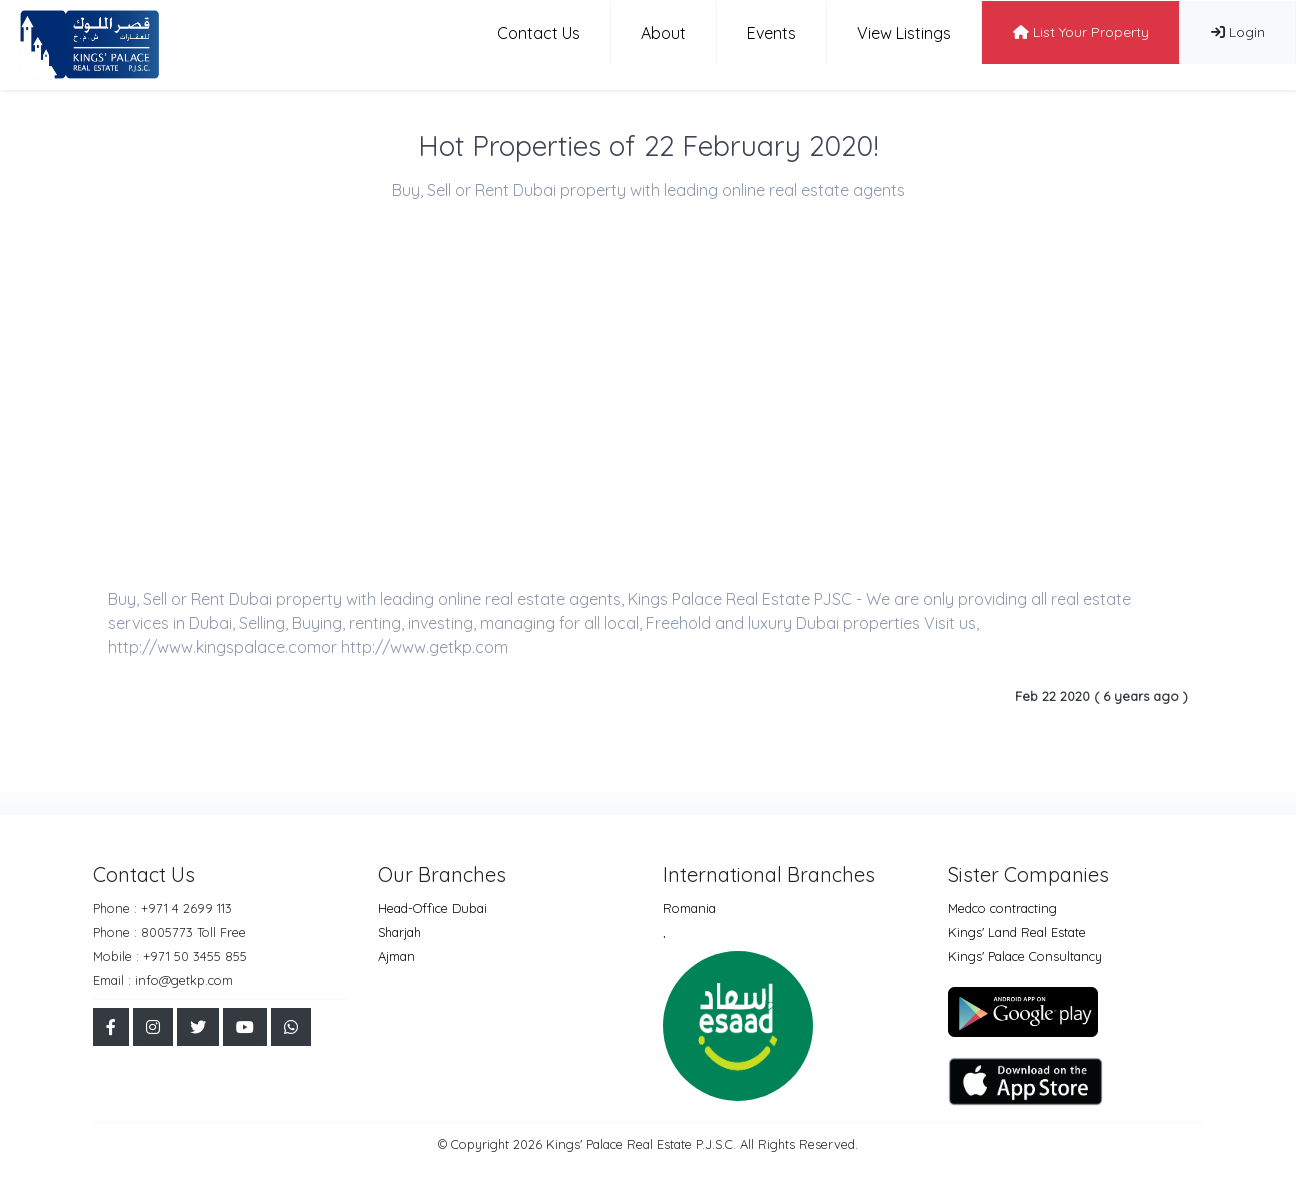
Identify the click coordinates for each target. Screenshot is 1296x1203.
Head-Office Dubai (432, 908)
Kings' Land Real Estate (1017, 932)
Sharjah (399, 932)
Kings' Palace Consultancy (1025, 956)
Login (1238, 32)
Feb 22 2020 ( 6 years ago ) (1101, 696)
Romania (689, 908)
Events (771, 33)
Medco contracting (1002, 908)
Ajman (396, 956)
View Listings (904, 33)
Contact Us (538, 33)
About (663, 33)
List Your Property (1081, 32)
